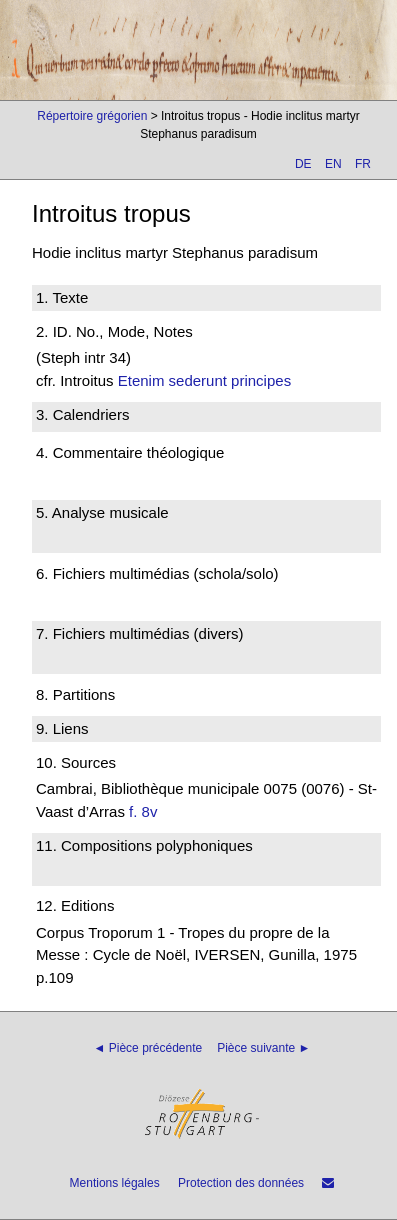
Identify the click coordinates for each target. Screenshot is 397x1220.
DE (303, 164)
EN (333, 164)
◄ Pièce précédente (148, 1048)
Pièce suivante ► (263, 1048)
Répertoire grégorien (92, 116)
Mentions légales (115, 1183)
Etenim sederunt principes (204, 380)
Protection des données (241, 1183)
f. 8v (143, 811)
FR (363, 164)
